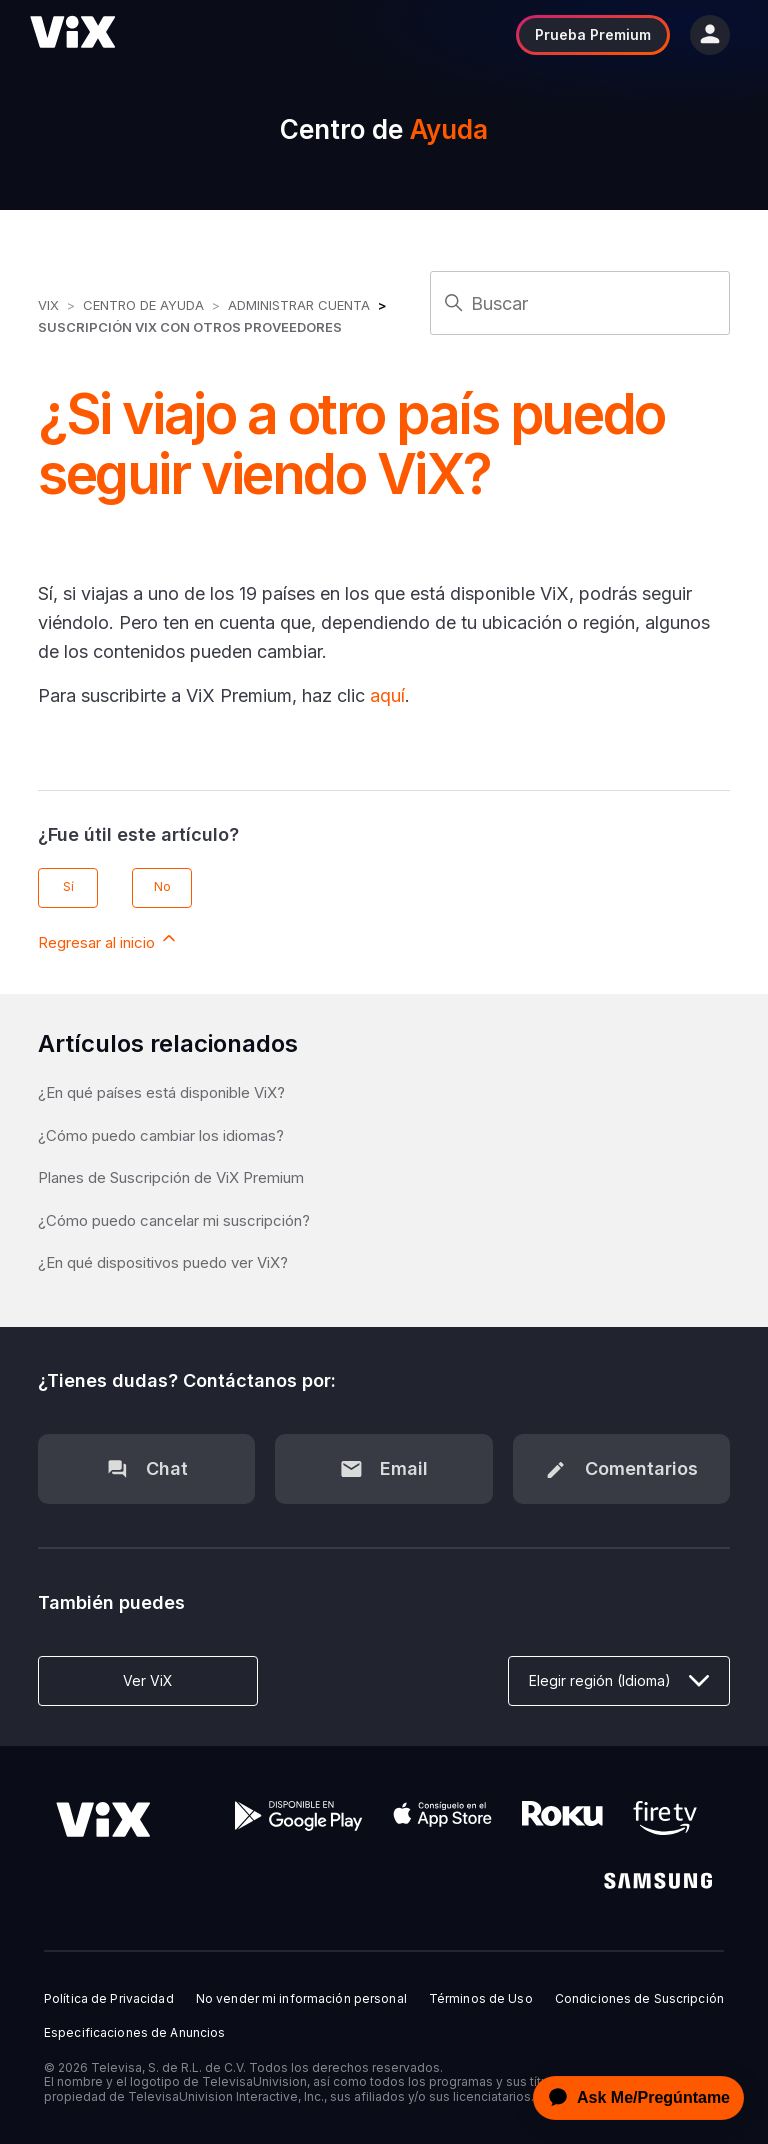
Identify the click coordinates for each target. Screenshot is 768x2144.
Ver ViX (148, 1680)
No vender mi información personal (301, 1999)
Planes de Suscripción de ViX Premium (171, 1177)
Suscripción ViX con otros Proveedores (190, 327)
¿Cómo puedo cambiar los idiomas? (161, 1135)
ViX (48, 305)
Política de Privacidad (109, 1999)
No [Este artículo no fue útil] (162, 886)
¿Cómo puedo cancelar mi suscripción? (174, 1220)
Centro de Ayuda (143, 305)
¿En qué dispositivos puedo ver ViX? (163, 1262)
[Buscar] (580, 303)
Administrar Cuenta (301, 305)
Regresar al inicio (108, 940)
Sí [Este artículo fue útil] (68, 886)
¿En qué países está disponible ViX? (161, 1092)
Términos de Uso (481, 1999)
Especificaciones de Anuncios (134, 2033)
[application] (633, 2098)
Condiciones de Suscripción (639, 1999)
